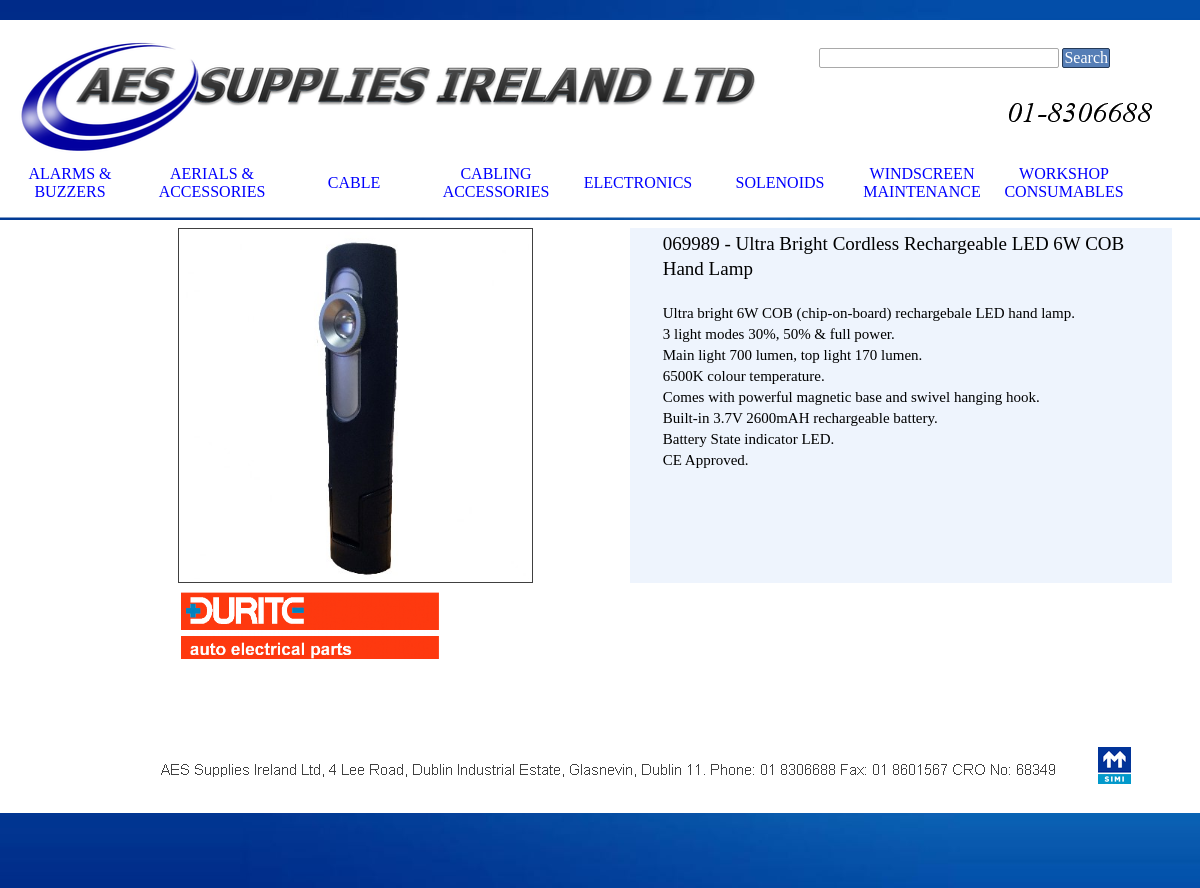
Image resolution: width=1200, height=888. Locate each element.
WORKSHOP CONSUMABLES (1063, 182)
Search (1086, 57)
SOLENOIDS (780, 182)
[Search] (939, 58)
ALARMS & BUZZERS (69, 182)
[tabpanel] (901, 395)
